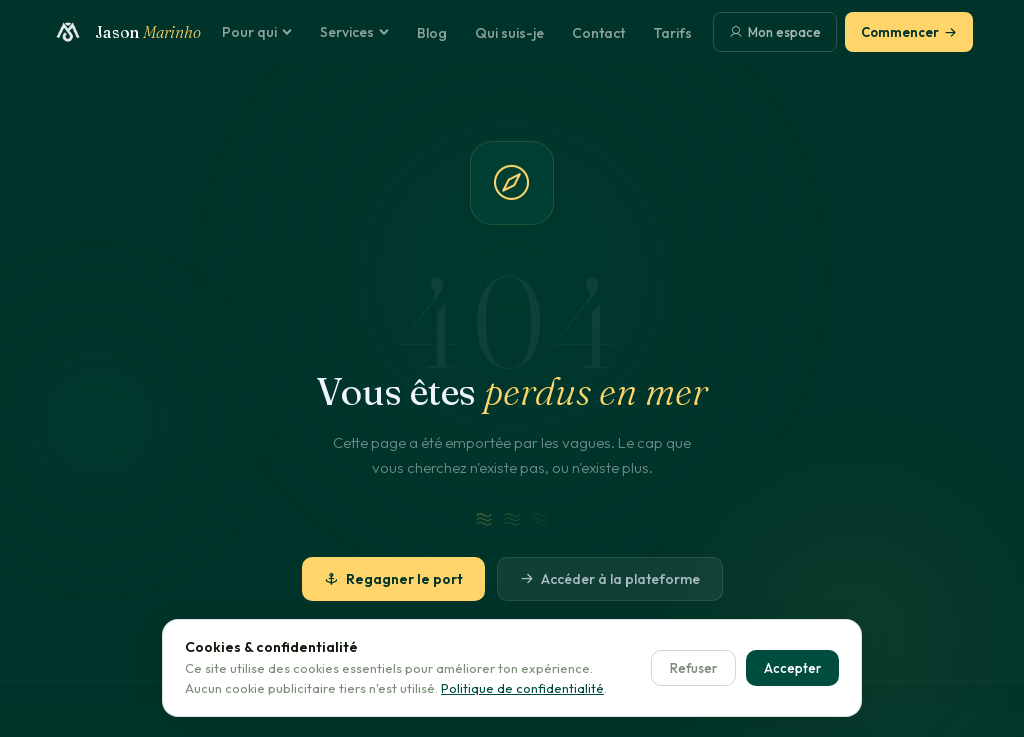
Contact (598, 33)
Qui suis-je (509, 33)
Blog (432, 33)
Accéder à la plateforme (610, 579)
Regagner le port (393, 579)
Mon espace (775, 32)
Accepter (792, 668)
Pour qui (257, 32)
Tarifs (672, 33)
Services (354, 32)
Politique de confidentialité (522, 688)
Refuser (693, 668)
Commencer (909, 32)
